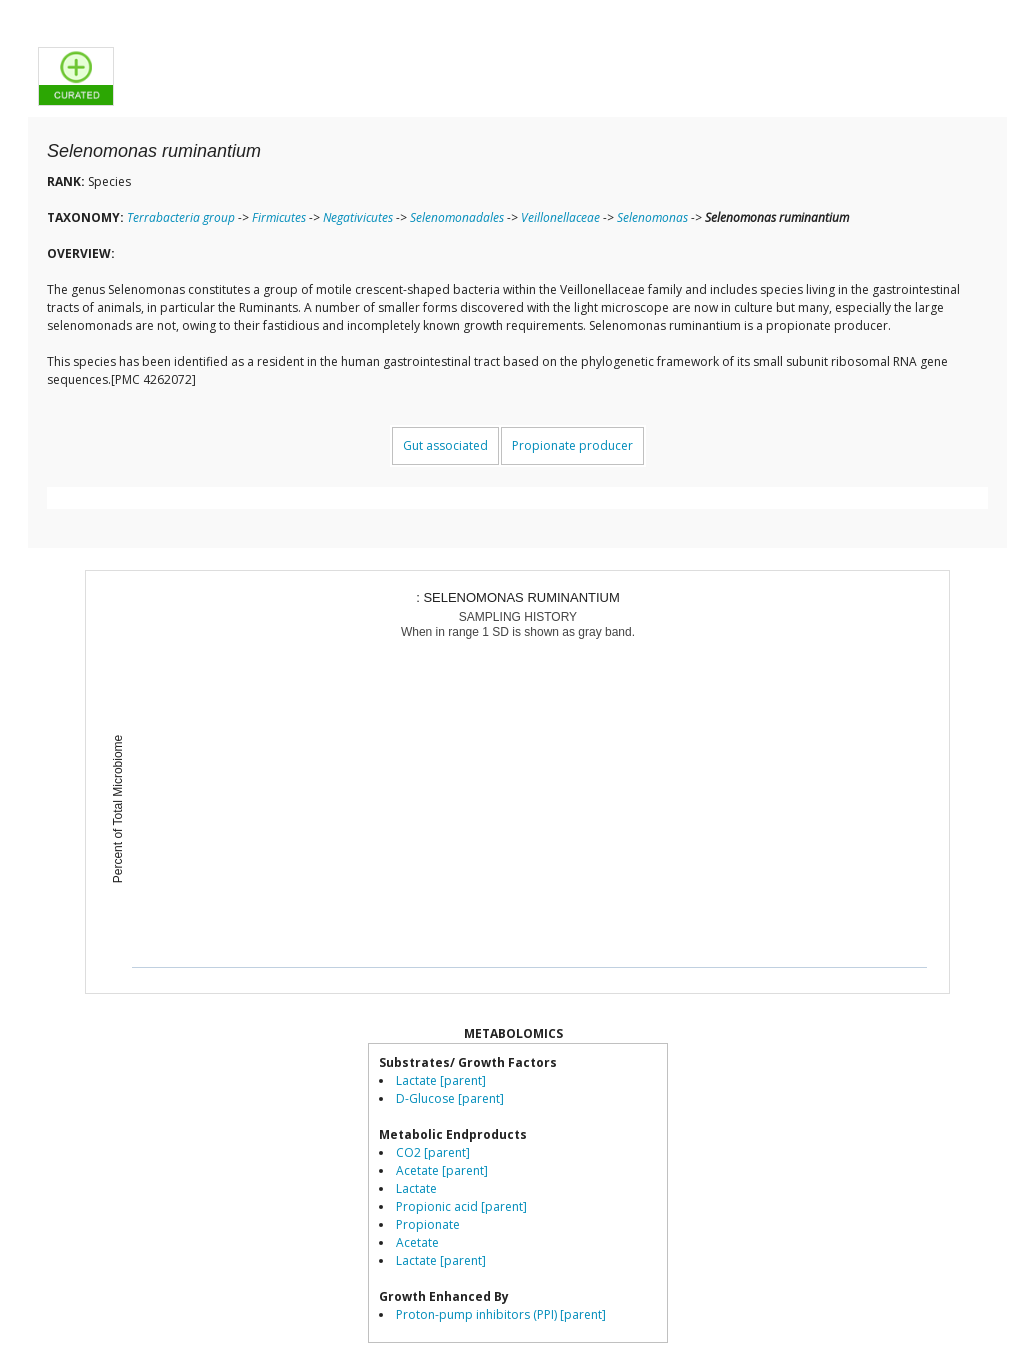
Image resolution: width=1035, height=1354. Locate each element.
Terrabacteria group (181, 217)
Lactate (416, 1188)
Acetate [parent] (442, 1170)
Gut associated (445, 445)
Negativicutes (358, 217)
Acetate (417, 1242)
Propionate (428, 1224)
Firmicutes (279, 217)
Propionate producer (572, 445)
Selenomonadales (457, 217)
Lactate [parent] (441, 1080)
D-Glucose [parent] (450, 1098)
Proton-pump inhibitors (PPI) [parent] (501, 1314)
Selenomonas (652, 217)
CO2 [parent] (433, 1152)
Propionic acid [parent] (461, 1206)
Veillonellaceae (560, 217)
